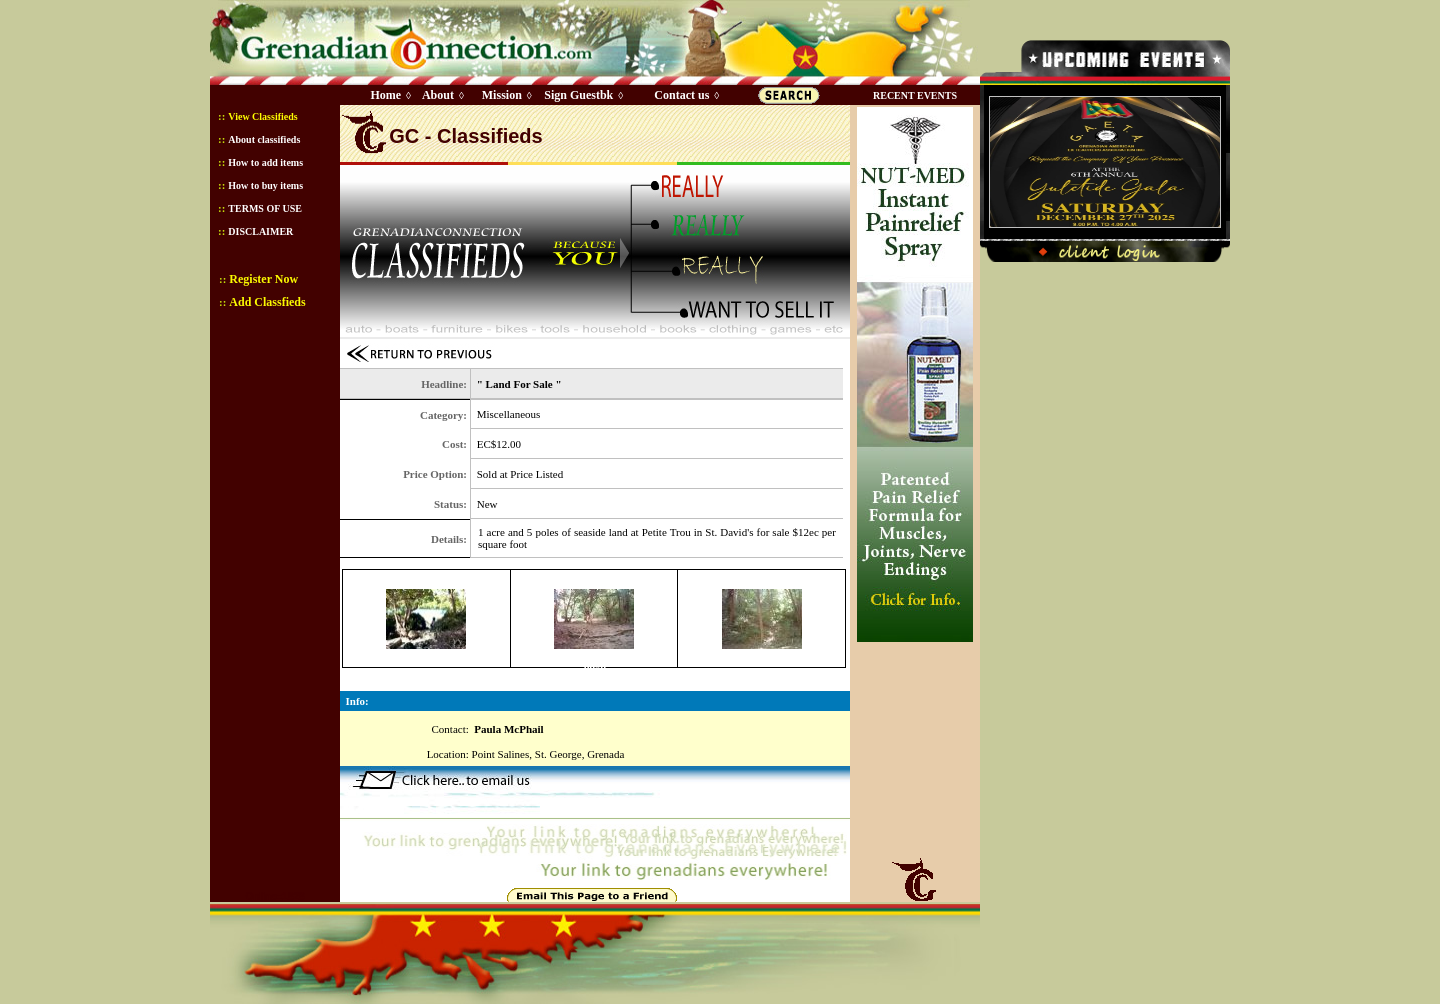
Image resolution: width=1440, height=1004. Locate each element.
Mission (502, 95)
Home (385, 95)
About (438, 95)
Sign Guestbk (582, 95)
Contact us (681, 95)
